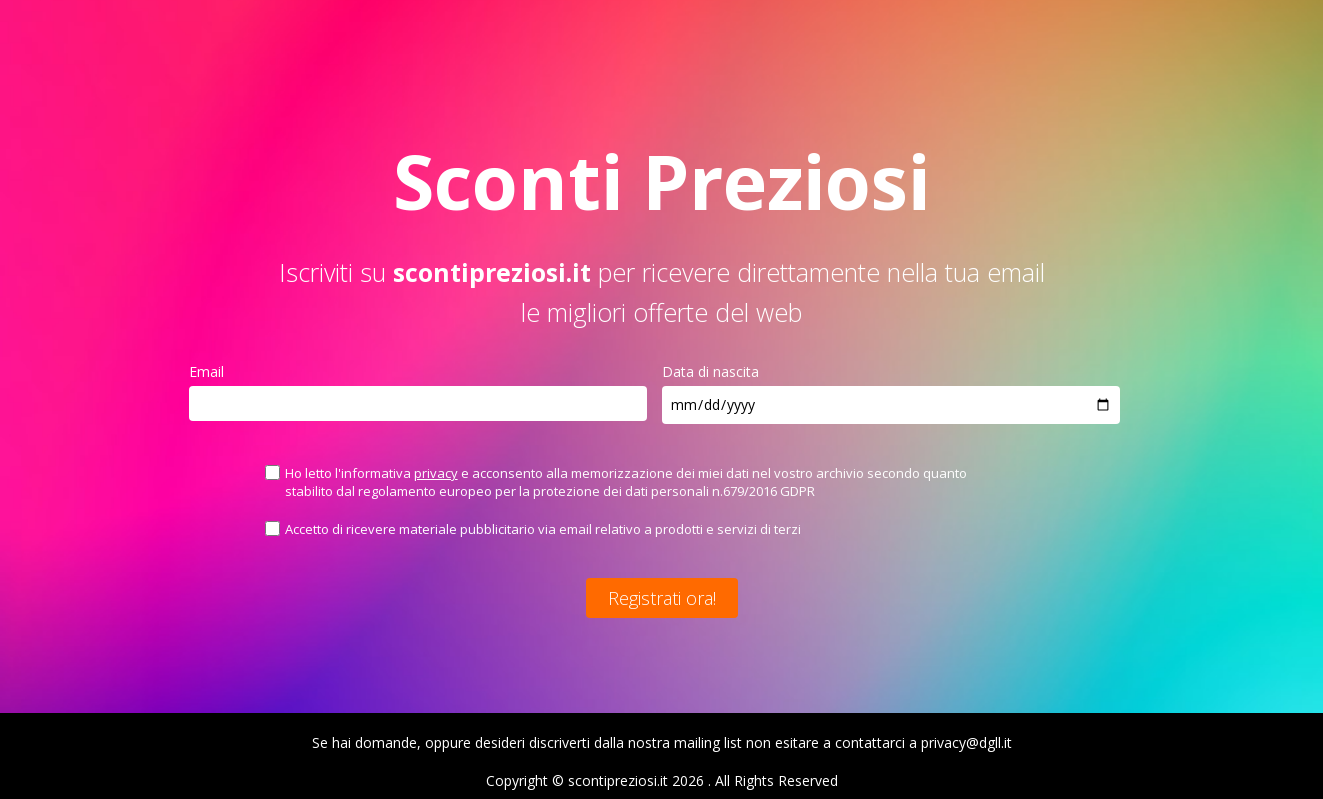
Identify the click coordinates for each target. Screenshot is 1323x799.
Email (206, 371)
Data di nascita (710, 371)
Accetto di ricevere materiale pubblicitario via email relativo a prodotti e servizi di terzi (543, 529)
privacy (436, 473)
